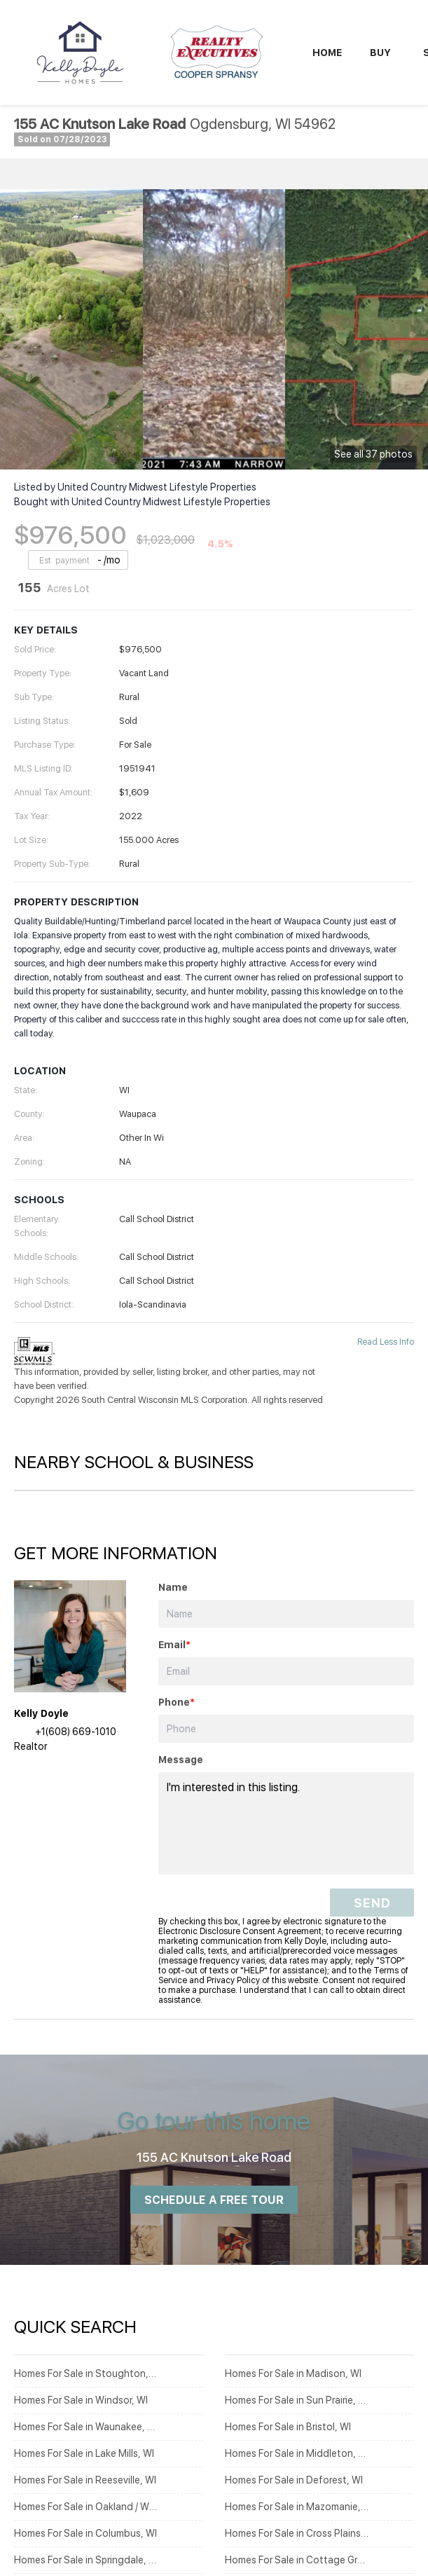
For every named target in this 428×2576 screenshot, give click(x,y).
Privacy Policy (233, 1980)
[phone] (286, 1729)
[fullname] (286, 1614)
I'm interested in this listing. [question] (286, 1823)
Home (327, 52)
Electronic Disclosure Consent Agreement (240, 1931)
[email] (286, 1671)
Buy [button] (380, 52)
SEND (372, 1903)
